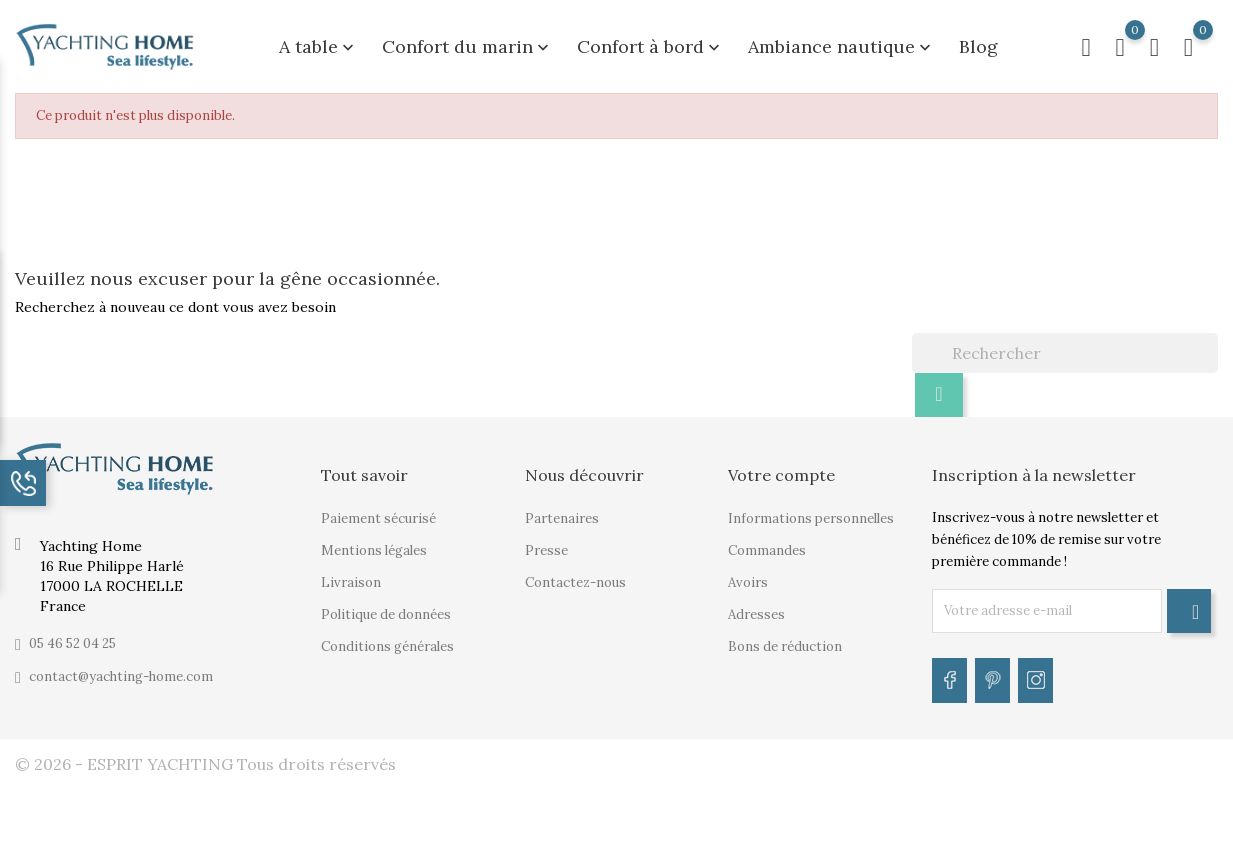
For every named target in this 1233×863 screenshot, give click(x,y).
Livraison (351, 571)
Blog (978, 41)
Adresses (756, 603)
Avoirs (748, 571)
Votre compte (781, 464)
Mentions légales (374, 539)
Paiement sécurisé (378, 507)
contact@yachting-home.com (121, 665)
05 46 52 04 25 (72, 632)
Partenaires (562, 507)
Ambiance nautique (841, 41)
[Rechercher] (1065, 342)
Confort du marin (467, 41)
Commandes (767, 539)
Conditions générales (387, 635)
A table (318, 41)
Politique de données (386, 603)
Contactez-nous (575, 571)
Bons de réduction (785, 635)
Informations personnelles (811, 507)
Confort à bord (650, 41)
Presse (546, 539)
